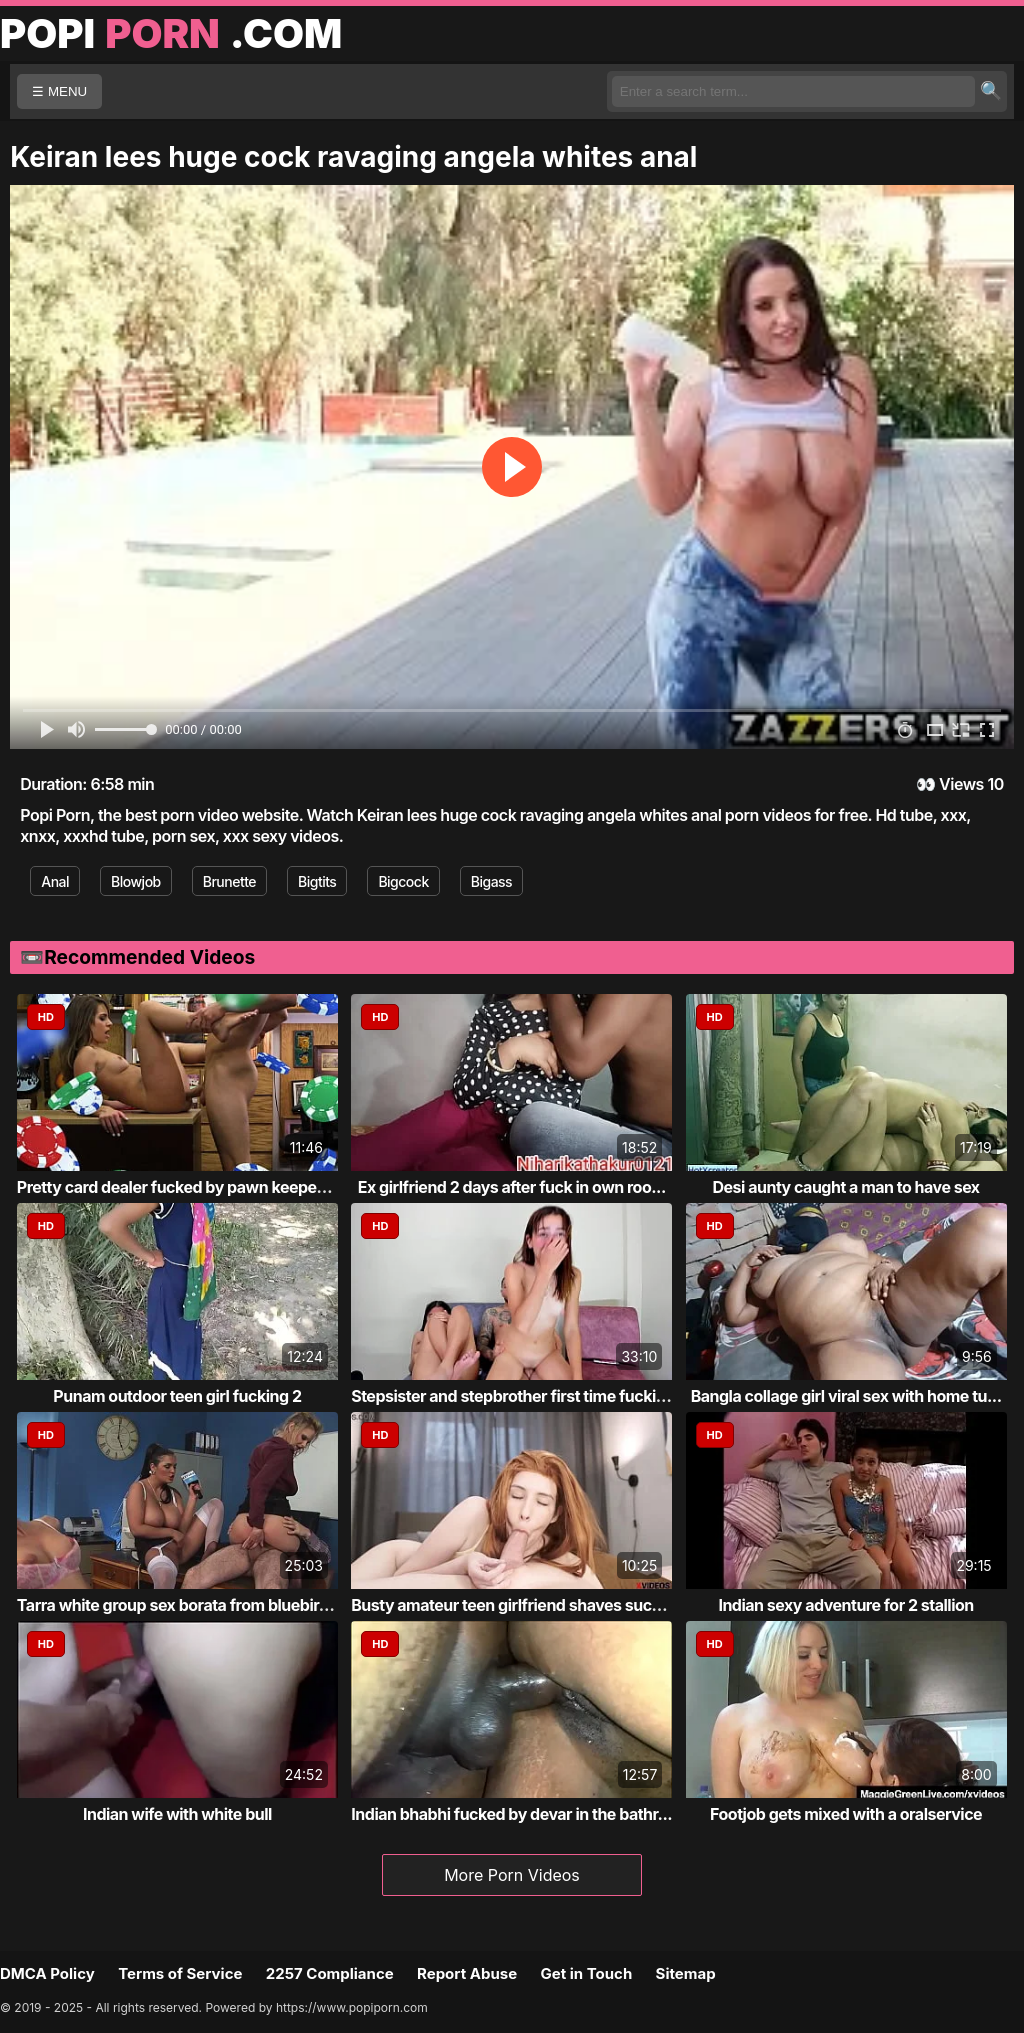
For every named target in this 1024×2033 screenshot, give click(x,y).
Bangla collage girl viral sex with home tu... (846, 1396)
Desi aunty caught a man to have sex (846, 1187)
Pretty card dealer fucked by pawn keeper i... (180, 1187)
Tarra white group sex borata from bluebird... (180, 1605)
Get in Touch (586, 1973)
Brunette (229, 881)
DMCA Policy (47, 1973)
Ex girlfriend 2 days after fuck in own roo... (512, 1187)
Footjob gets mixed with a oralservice (846, 1814)
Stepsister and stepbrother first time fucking (513, 1396)
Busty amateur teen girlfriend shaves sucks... (517, 1605)
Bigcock (403, 881)
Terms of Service (180, 1973)
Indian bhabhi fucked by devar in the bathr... (511, 1814)
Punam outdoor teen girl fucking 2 (177, 1396)
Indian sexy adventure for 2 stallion (845, 1605)
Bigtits (317, 881)
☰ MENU (59, 91)
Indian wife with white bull (177, 1814)
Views (961, 784)
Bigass (491, 881)
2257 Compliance (330, 1973)
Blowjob (136, 881)
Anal (55, 881)
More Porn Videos (512, 1875)
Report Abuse (467, 1973)
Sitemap (686, 1973)
